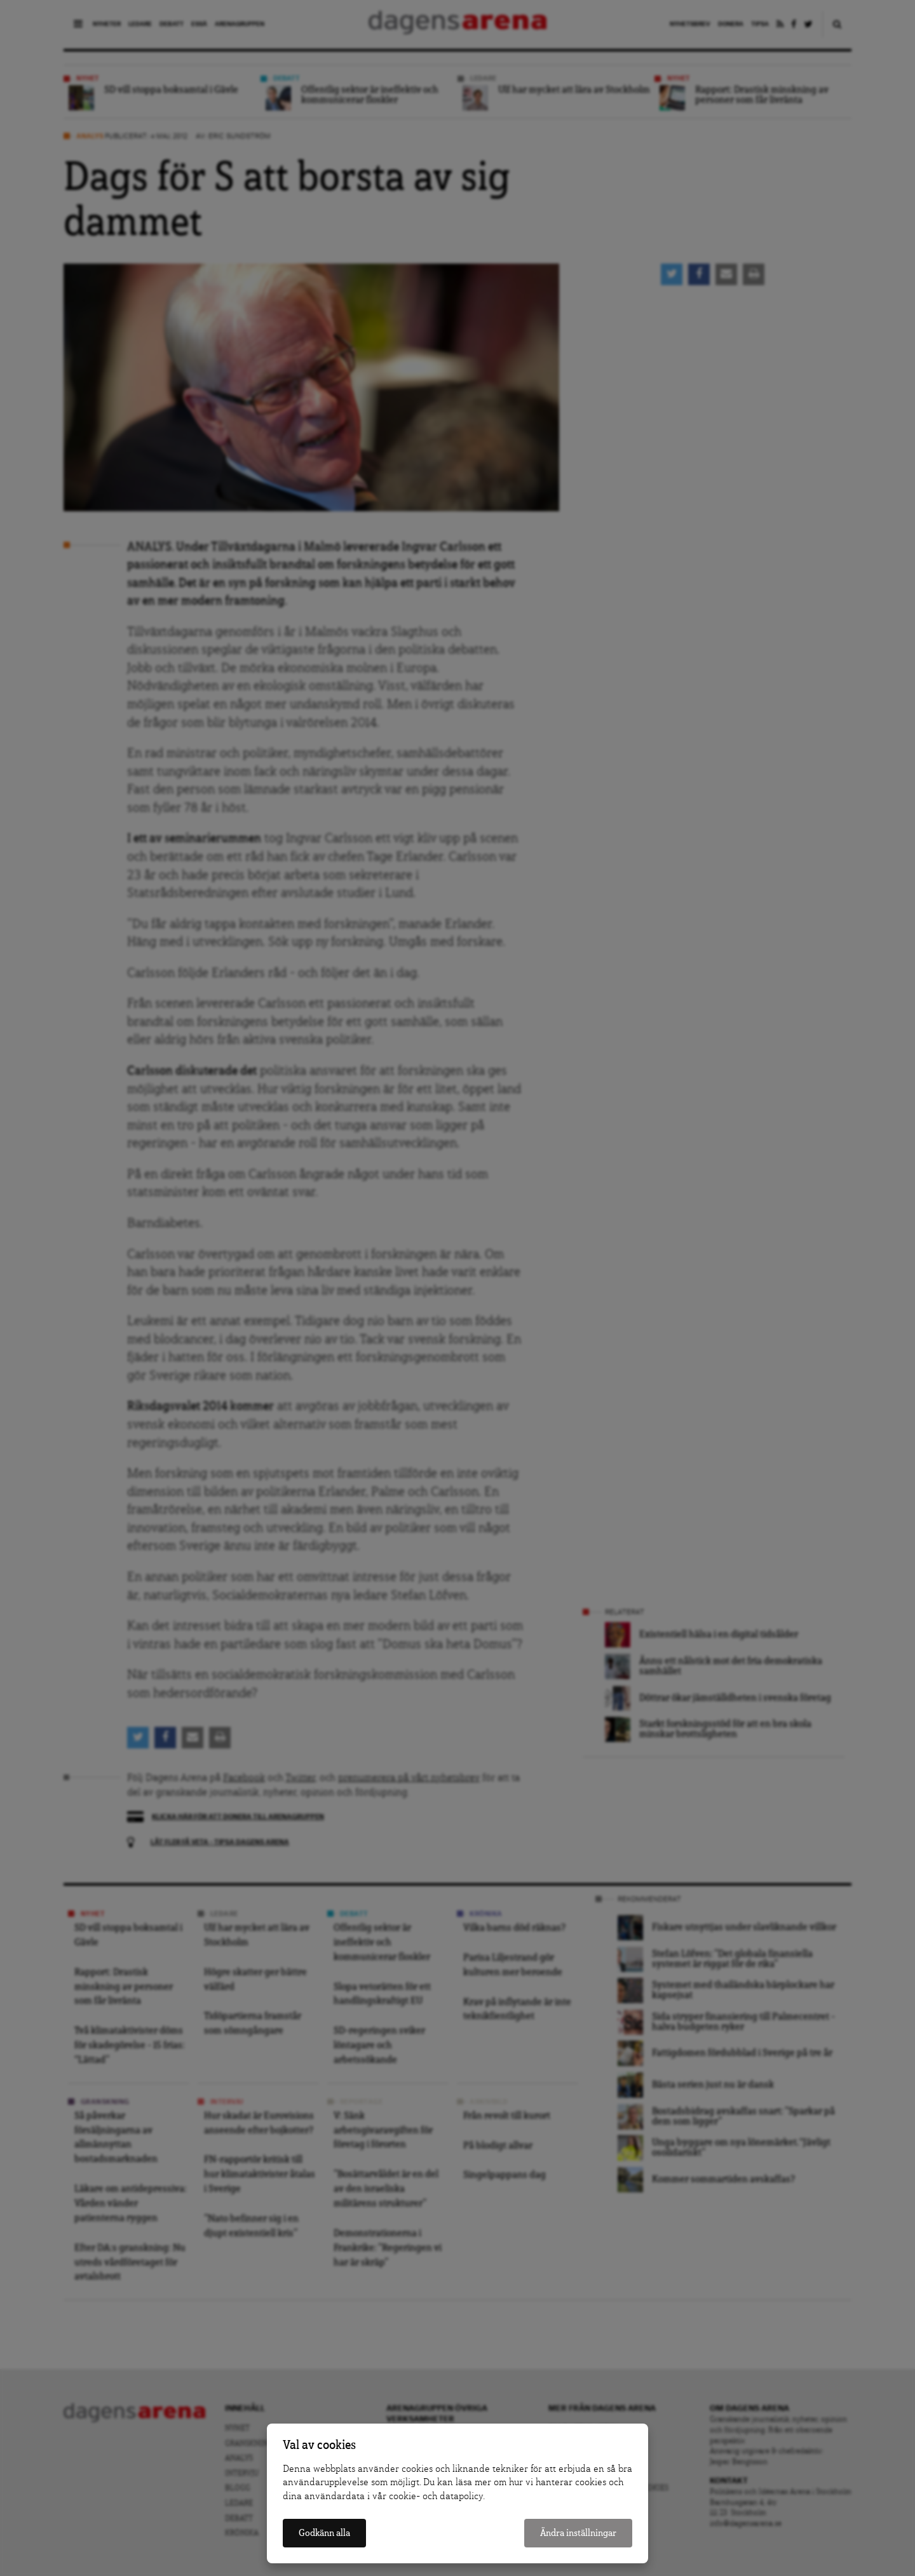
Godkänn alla (324, 2533)
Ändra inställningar (578, 2533)
